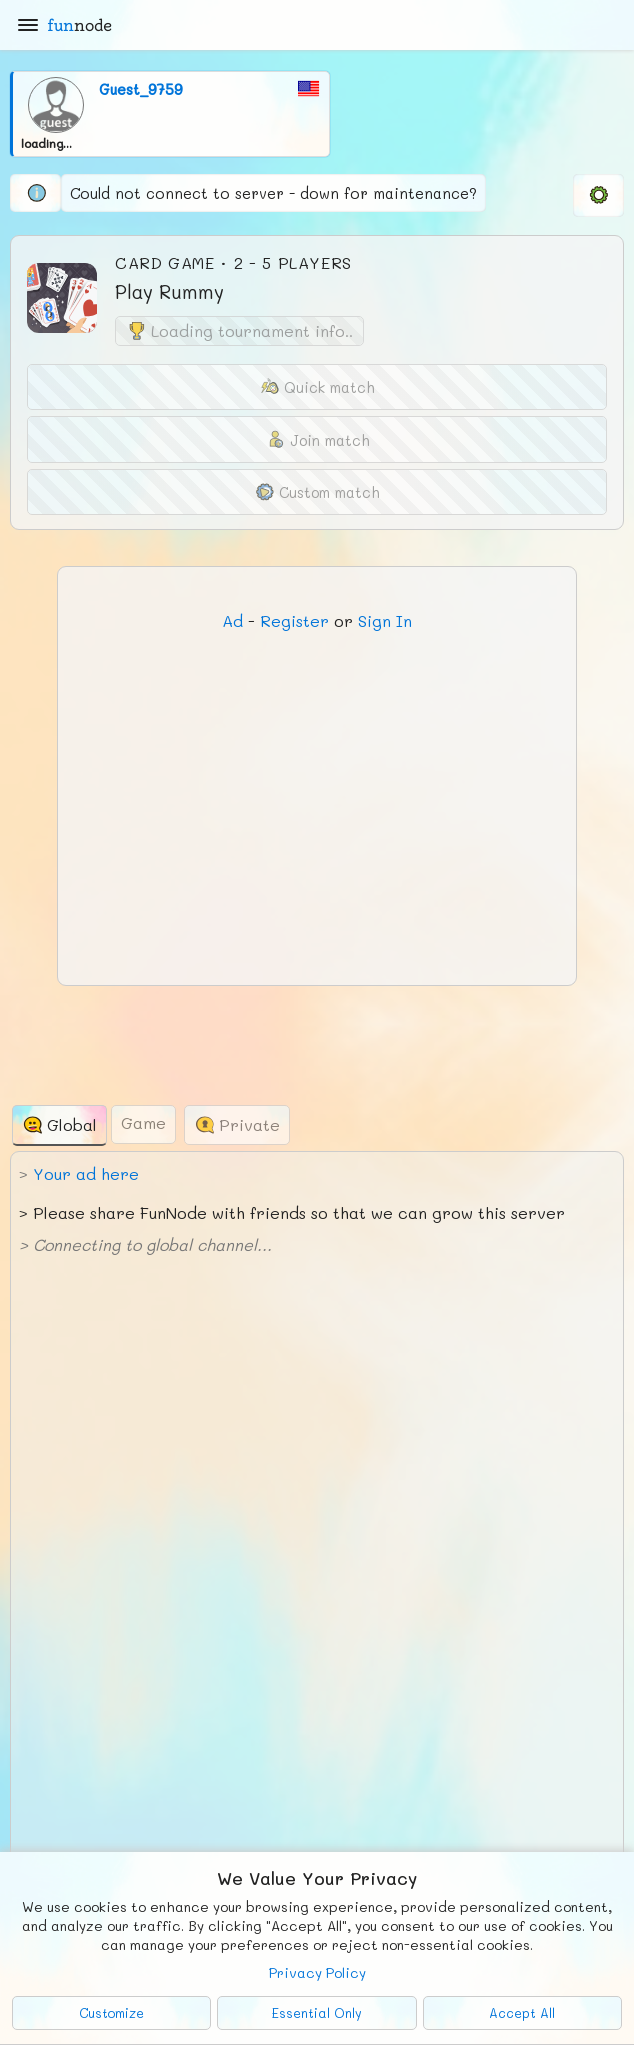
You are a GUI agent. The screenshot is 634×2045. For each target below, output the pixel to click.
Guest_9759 (141, 89)
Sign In (385, 620)
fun (79, 25)
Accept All (522, 2013)
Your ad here (86, 1173)
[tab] (59, 1125)
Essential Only (317, 2013)
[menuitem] (598, 195)
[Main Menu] (28, 25)
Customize (111, 2013)
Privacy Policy (317, 1972)
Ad (232, 620)
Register (294, 620)
